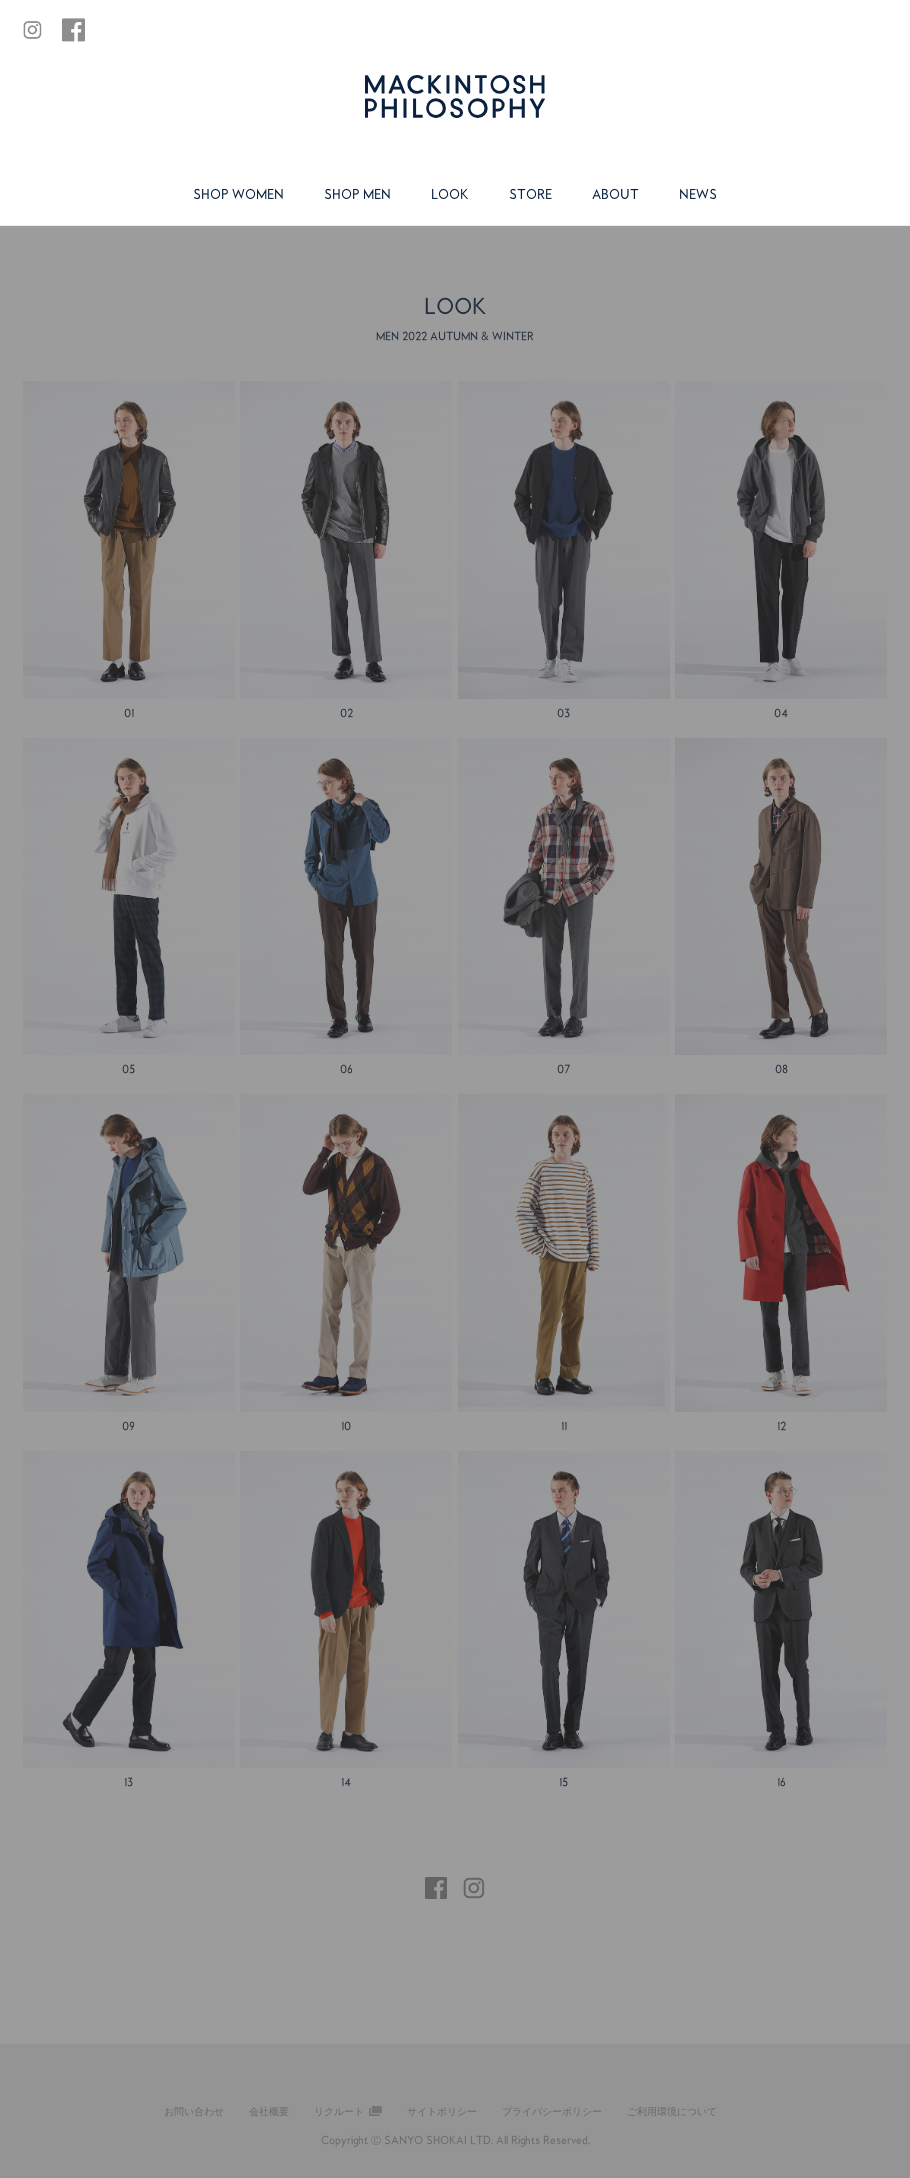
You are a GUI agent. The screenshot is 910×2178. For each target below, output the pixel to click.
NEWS (698, 194)
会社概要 (269, 2111)
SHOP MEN (357, 194)
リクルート (339, 2111)
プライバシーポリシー (552, 2111)
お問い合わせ (194, 2111)
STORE (530, 194)
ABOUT (615, 194)
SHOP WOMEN (238, 194)
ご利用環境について (672, 2111)
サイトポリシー (442, 2111)
